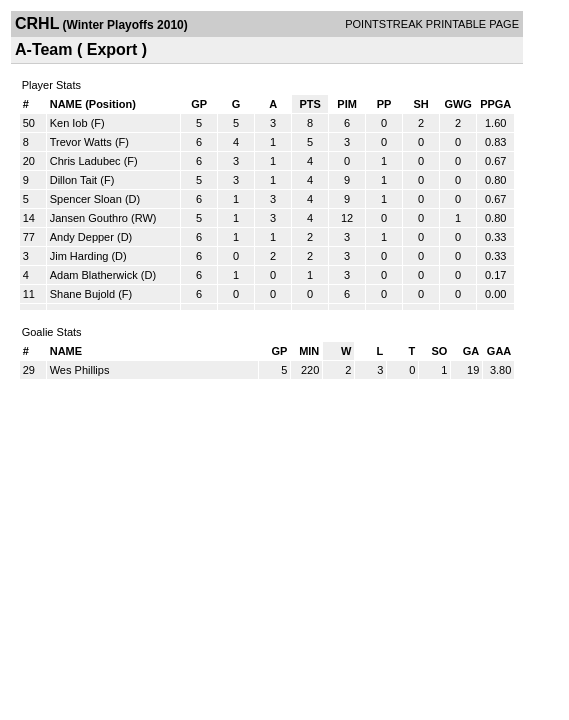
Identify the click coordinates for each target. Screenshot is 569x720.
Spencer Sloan (86, 199)
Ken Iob (69, 123)
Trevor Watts (81, 142)
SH (420, 104)
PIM (347, 104)
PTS (309, 104)
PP (384, 104)
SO (439, 351)
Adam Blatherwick (94, 275)
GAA (499, 351)
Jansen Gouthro (89, 218)
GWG (458, 104)
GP (199, 104)
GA (471, 351)
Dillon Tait (74, 180)
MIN (309, 351)
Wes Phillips (80, 370)
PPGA (495, 104)
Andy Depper (82, 237)
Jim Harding (79, 256)
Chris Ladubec (85, 161)
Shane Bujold (82, 294)
